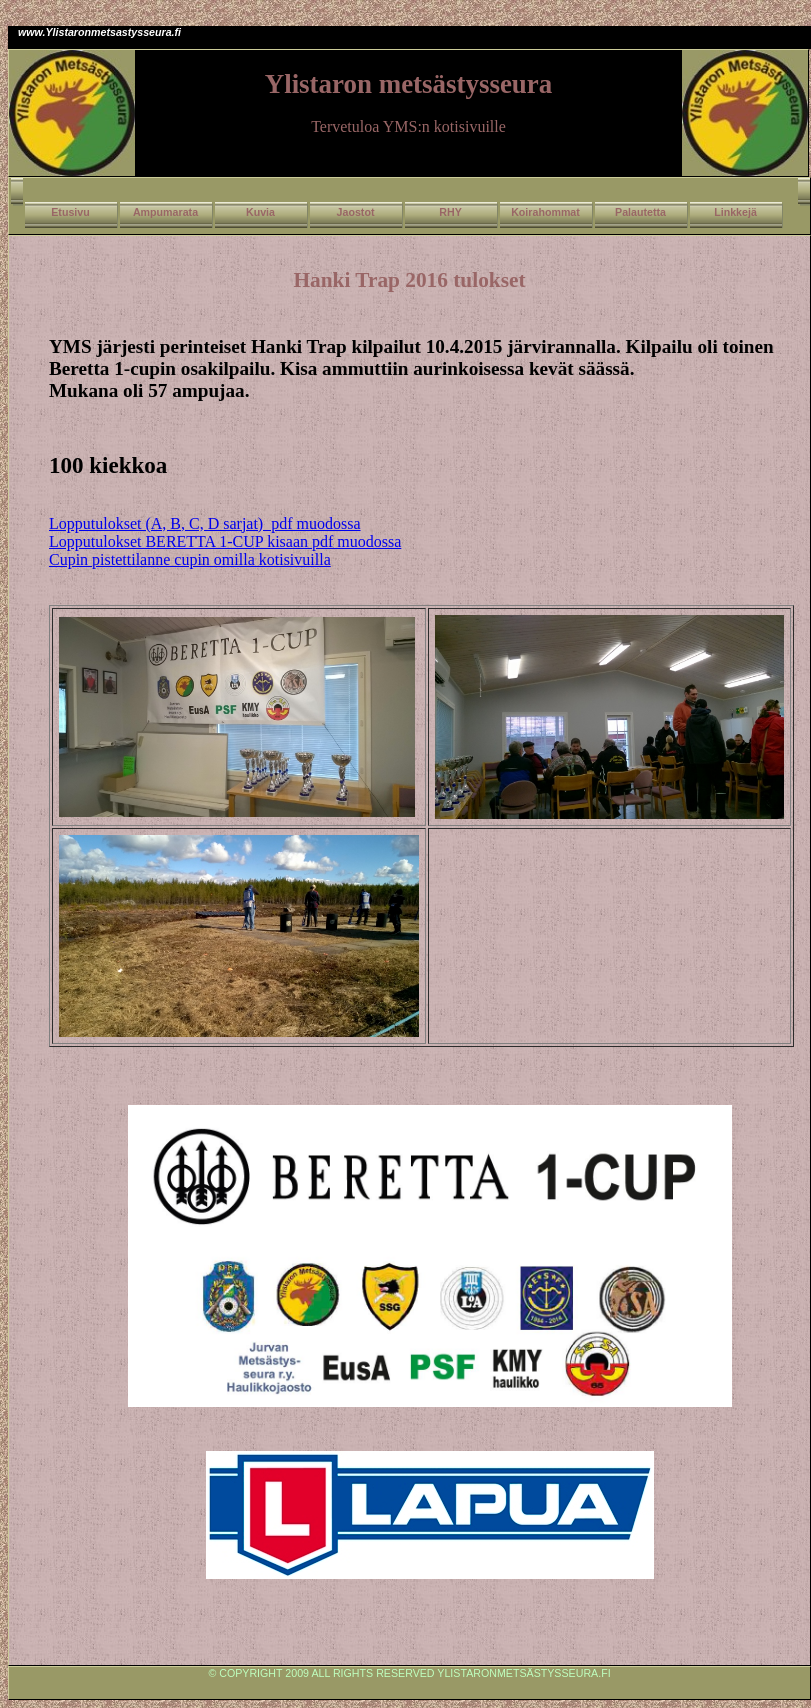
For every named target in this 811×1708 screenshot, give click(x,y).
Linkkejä (735, 212)
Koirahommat (545, 212)
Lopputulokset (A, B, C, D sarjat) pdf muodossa (205, 523)
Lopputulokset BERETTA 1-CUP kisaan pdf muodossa (225, 541)
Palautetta (640, 212)
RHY (450, 212)
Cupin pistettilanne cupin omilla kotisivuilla (190, 559)
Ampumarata (165, 212)
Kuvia (260, 212)
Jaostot (356, 212)
